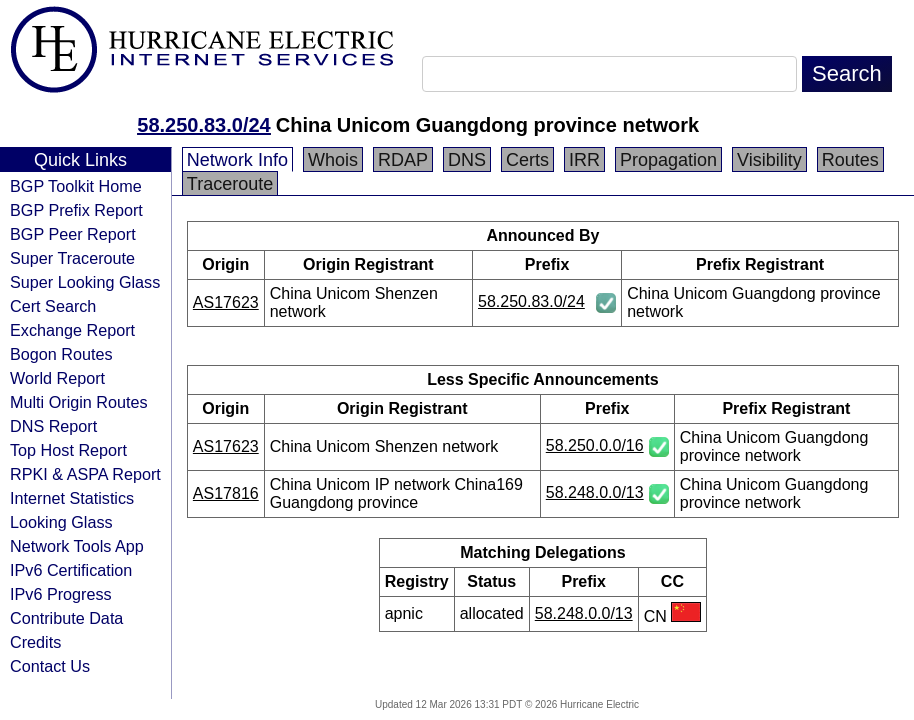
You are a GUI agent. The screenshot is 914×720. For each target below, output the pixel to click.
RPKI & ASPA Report (85, 474)
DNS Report (53, 426)
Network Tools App (77, 546)
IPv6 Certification (71, 570)
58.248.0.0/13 (595, 492)
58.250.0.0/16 (595, 445)
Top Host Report (68, 450)
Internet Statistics (72, 498)
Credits (35, 642)
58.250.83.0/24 (203, 125)
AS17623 (226, 302)
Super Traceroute (72, 258)
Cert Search (53, 306)
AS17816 (226, 493)
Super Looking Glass (85, 282)
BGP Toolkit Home (76, 186)
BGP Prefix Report (76, 210)
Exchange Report (72, 330)
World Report (57, 378)
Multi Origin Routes (79, 402)
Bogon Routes (61, 354)
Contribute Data (66, 618)
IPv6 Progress (61, 594)
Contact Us (50, 666)
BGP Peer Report (73, 234)
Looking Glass (61, 522)
